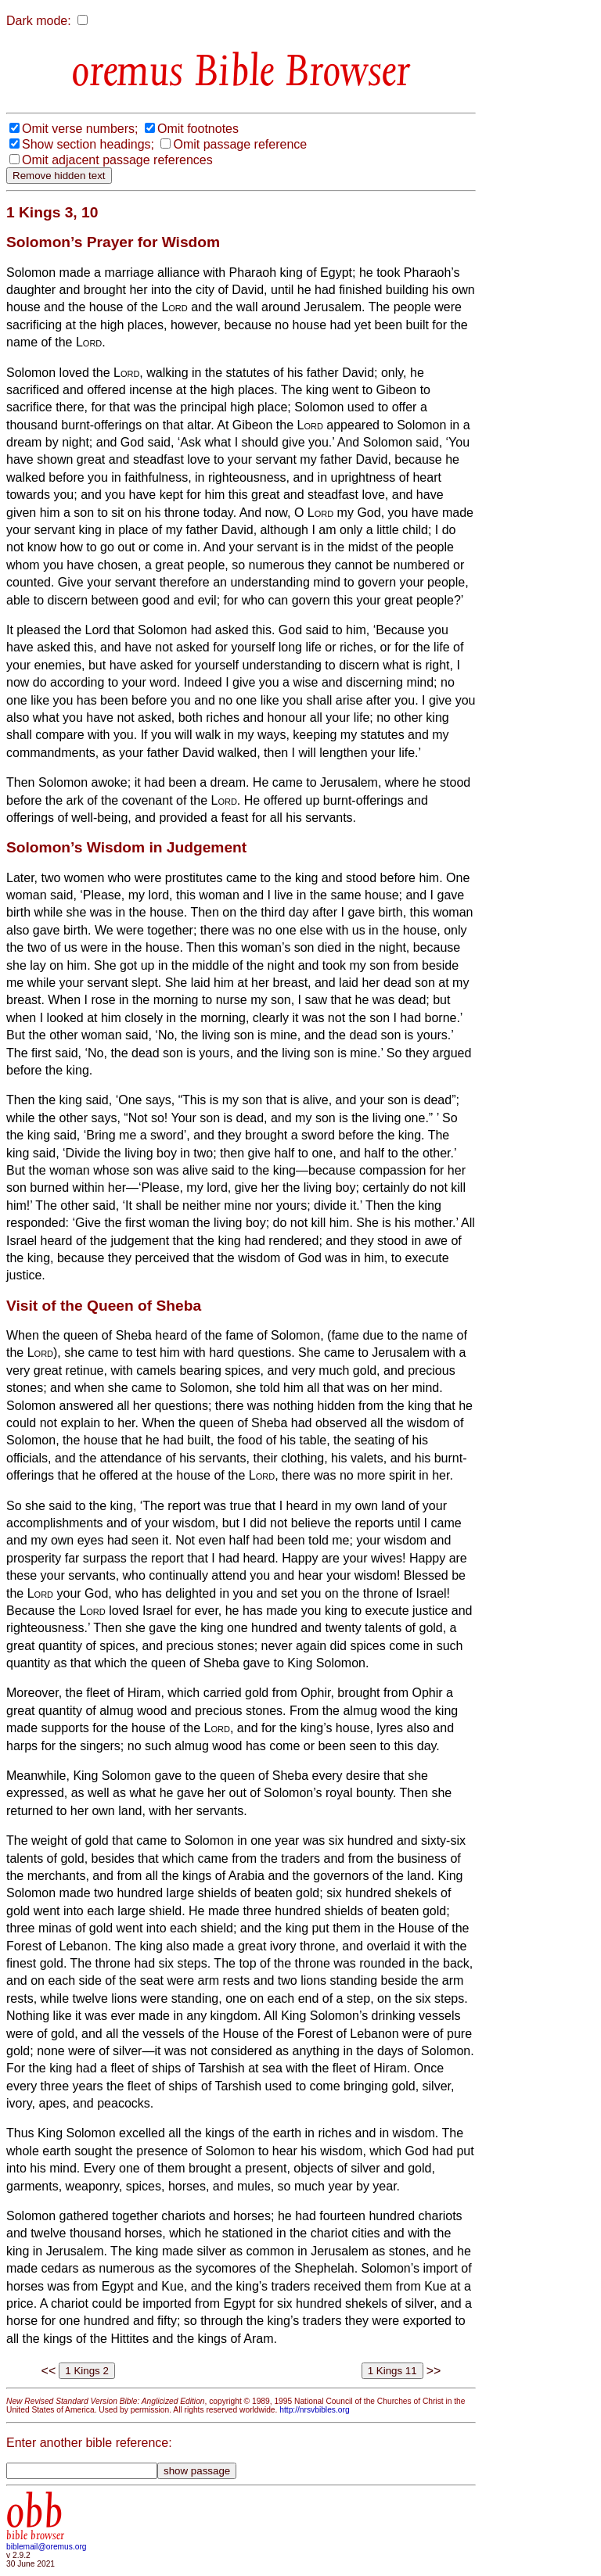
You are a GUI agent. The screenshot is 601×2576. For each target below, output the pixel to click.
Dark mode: (38, 20)
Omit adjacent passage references (117, 160)
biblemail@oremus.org (46, 2546)
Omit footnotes (198, 128)
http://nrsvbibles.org (314, 2410)
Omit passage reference (240, 144)
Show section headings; (88, 144)
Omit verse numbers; (80, 128)
